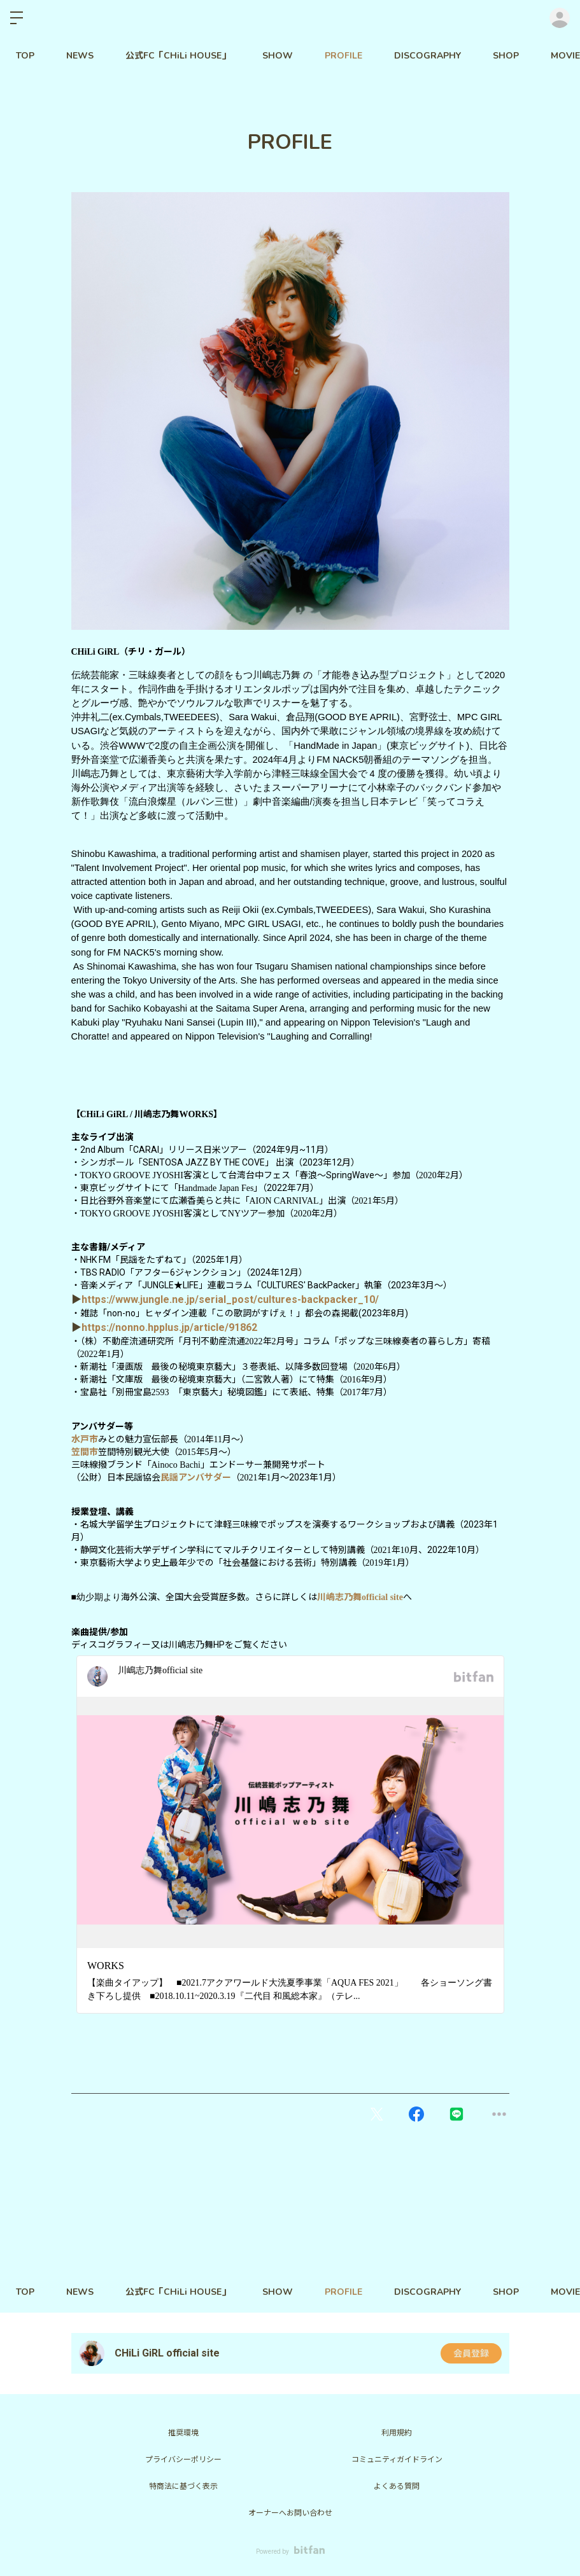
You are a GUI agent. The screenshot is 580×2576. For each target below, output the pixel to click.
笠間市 (84, 1452)
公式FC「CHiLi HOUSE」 (177, 56)
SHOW (277, 56)
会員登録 (471, 2353)
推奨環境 (183, 2432)
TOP (25, 56)
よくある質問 (397, 2486)
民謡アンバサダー (195, 1477)
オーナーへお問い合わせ (290, 2513)
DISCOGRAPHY (427, 56)
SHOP (506, 56)
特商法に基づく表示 (183, 2486)
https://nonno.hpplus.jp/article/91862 (169, 1327)
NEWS (80, 56)
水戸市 (84, 1439)
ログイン (559, 18)
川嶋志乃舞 (360, 1597)
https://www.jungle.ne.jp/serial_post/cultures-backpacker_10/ (230, 1299)
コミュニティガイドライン (396, 2459)
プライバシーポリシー (183, 2459)
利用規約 (396, 2432)
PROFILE (343, 56)
